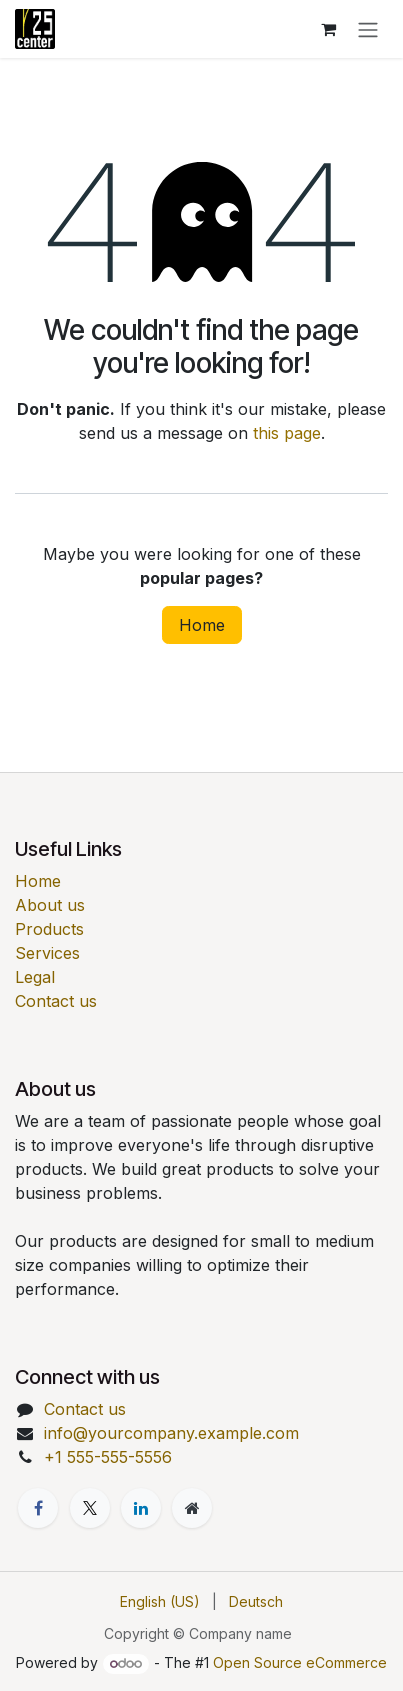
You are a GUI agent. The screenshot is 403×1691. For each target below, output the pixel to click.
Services (47, 953)
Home (202, 625)
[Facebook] (38, 1508)
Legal (35, 977)
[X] (90, 1508)
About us (50, 905)
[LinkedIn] (141, 1508)
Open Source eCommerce (300, 1662)
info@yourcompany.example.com (171, 1433)
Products (49, 929)
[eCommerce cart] (328, 29)
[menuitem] (160, 1601)
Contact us (56, 1001)
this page (287, 433)
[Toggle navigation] (368, 29)
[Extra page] (192, 1508)
